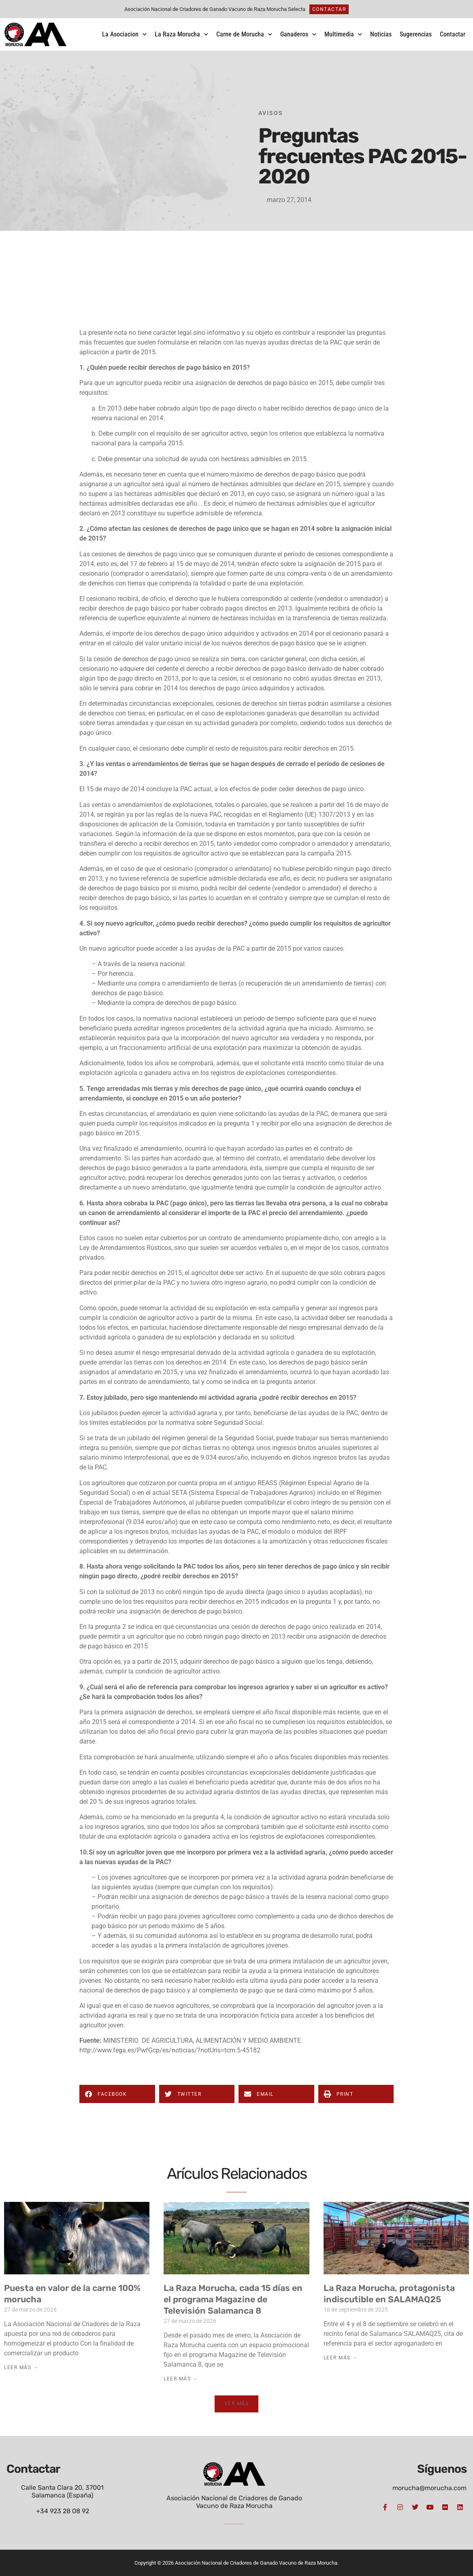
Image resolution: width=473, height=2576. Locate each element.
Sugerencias (416, 34)
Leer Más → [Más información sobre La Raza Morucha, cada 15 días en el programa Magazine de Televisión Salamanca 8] (181, 2379)
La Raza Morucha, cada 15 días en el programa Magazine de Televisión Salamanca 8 (233, 2299)
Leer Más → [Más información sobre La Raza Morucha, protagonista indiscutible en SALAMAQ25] (341, 2358)
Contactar (452, 34)
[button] (117, 2094)
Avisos (270, 113)
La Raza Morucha (181, 34)
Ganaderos (298, 34)
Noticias (381, 34)
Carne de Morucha (244, 34)
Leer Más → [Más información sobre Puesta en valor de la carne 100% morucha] (21, 2367)
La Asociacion (124, 34)
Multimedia (343, 34)
